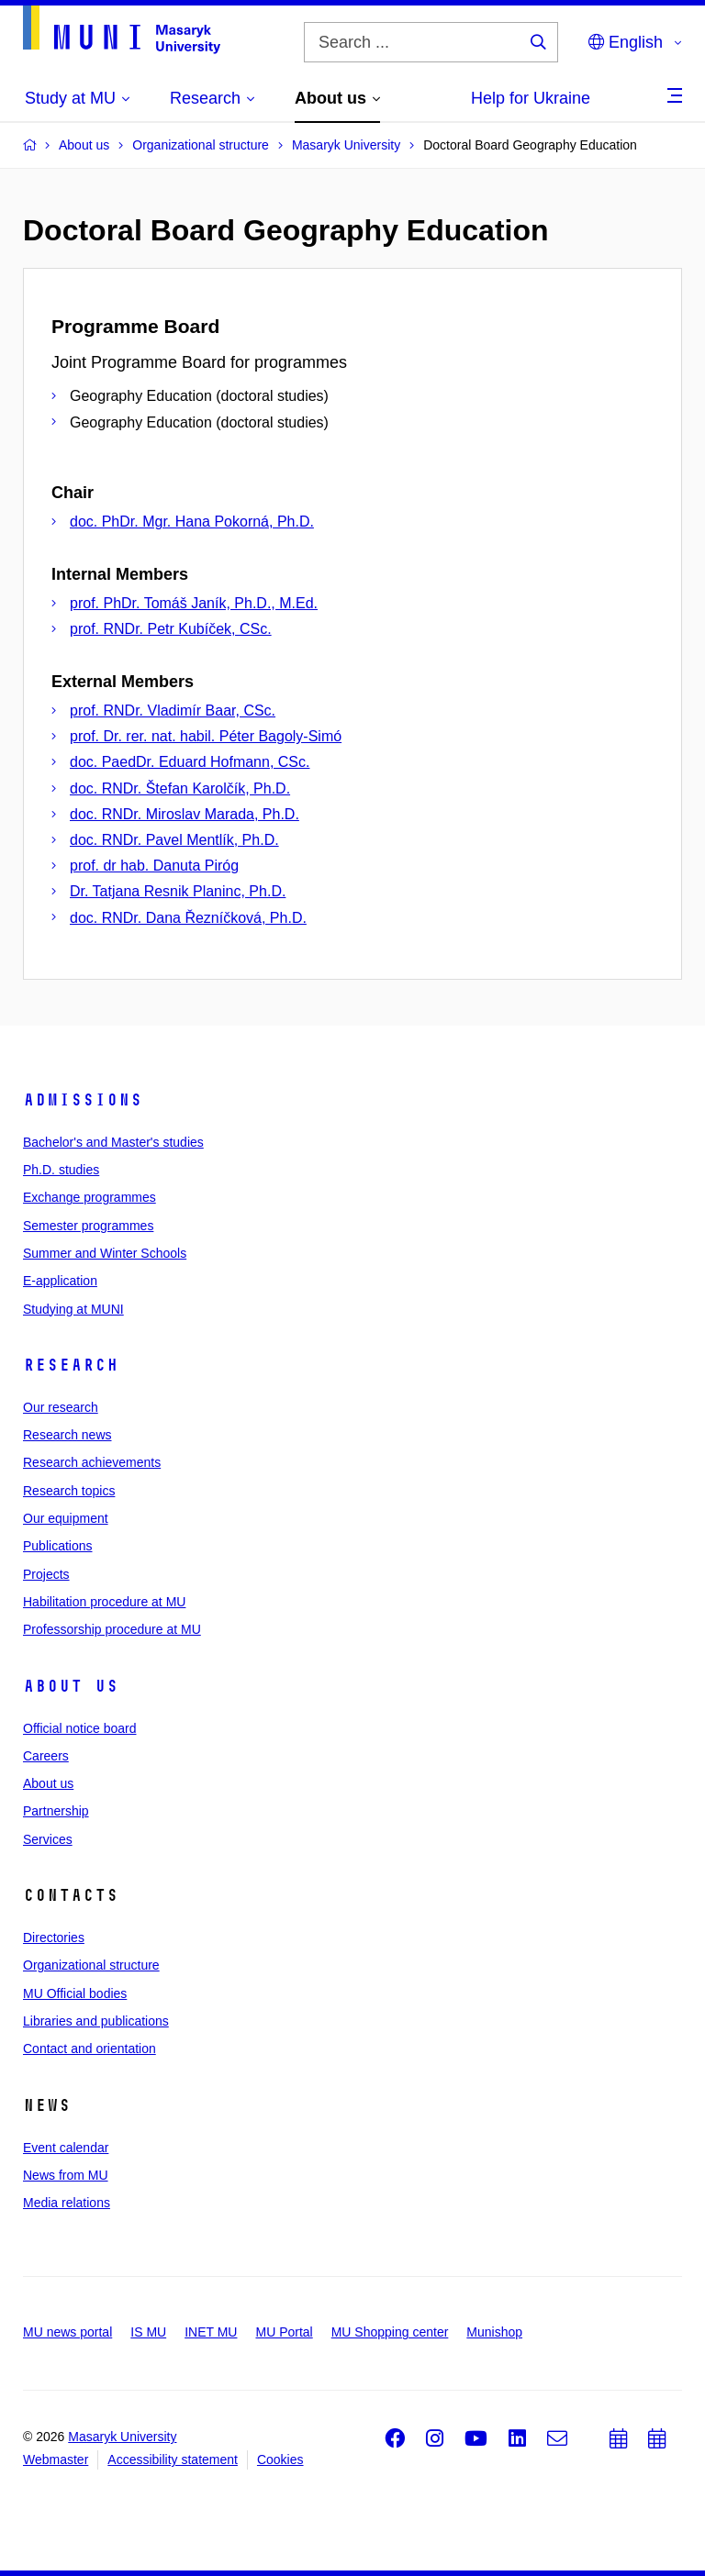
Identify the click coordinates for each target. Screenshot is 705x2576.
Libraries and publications (96, 2021)
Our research (60, 1407)
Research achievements (92, 1462)
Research (70, 1365)
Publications (58, 1545)
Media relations (66, 2202)
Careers (46, 1756)
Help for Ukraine (530, 98)
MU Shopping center (390, 2332)
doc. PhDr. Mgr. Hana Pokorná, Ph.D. (192, 521)
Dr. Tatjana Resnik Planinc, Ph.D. (177, 891)
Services (48, 1839)
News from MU (65, 2175)
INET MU (211, 2332)
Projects (46, 1574)
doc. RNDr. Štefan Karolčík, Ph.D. (180, 788)
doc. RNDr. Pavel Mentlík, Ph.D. (174, 840)
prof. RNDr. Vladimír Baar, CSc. (172, 710)
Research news (67, 1434)
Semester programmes (88, 1225)
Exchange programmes (89, 1197)
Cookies (280, 2459)
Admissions (82, 1100)
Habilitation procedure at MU (104, 1601)
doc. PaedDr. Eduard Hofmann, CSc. (189, 762)
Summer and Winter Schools (104, 1253)
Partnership (56, 1811)
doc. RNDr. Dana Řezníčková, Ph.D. (188, 918)
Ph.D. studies (61, 1169)
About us (70, 1686)
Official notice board (79, 1728)
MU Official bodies (75, 1993)
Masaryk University (122, 2436)
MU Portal (283, 2332)
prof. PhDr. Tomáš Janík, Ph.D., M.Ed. (194, 603)
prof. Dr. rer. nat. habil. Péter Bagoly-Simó (205, 736)
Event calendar (65, 2147)
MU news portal (67, 2332)
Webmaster (55, 2459)
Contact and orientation (89, 2048)
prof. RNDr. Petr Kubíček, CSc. (171, 629)
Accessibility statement (172, 2459)
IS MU (148, 2332)
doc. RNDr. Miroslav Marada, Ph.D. (184, 814)
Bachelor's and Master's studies (113, 1142)
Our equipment (65, 1518)
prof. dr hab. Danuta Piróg (154, 865)
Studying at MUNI (73, 1309)
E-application (60, 1280)
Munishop (494, 2332)
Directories (53, 1937)
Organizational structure (91, 1965)
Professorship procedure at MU (112, 1629)
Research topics (69, 1490)
